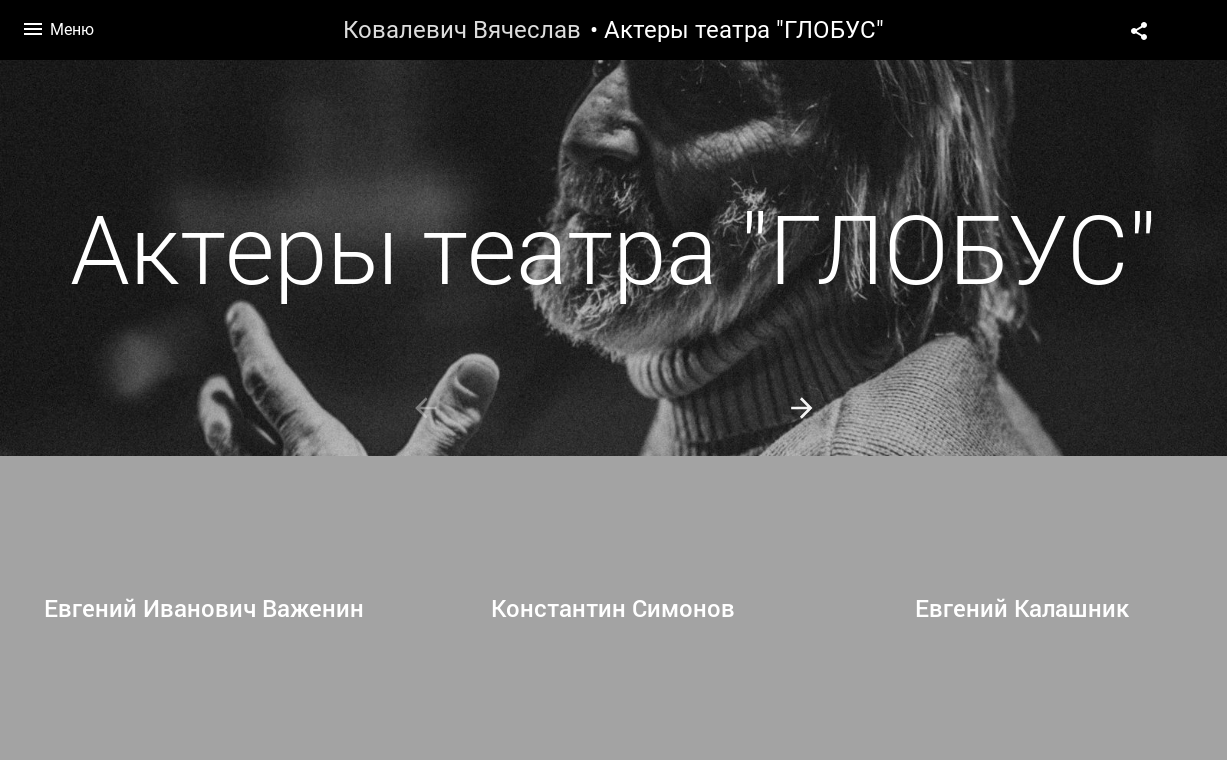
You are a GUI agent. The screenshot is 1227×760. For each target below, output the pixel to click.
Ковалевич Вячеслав (462, 30)
